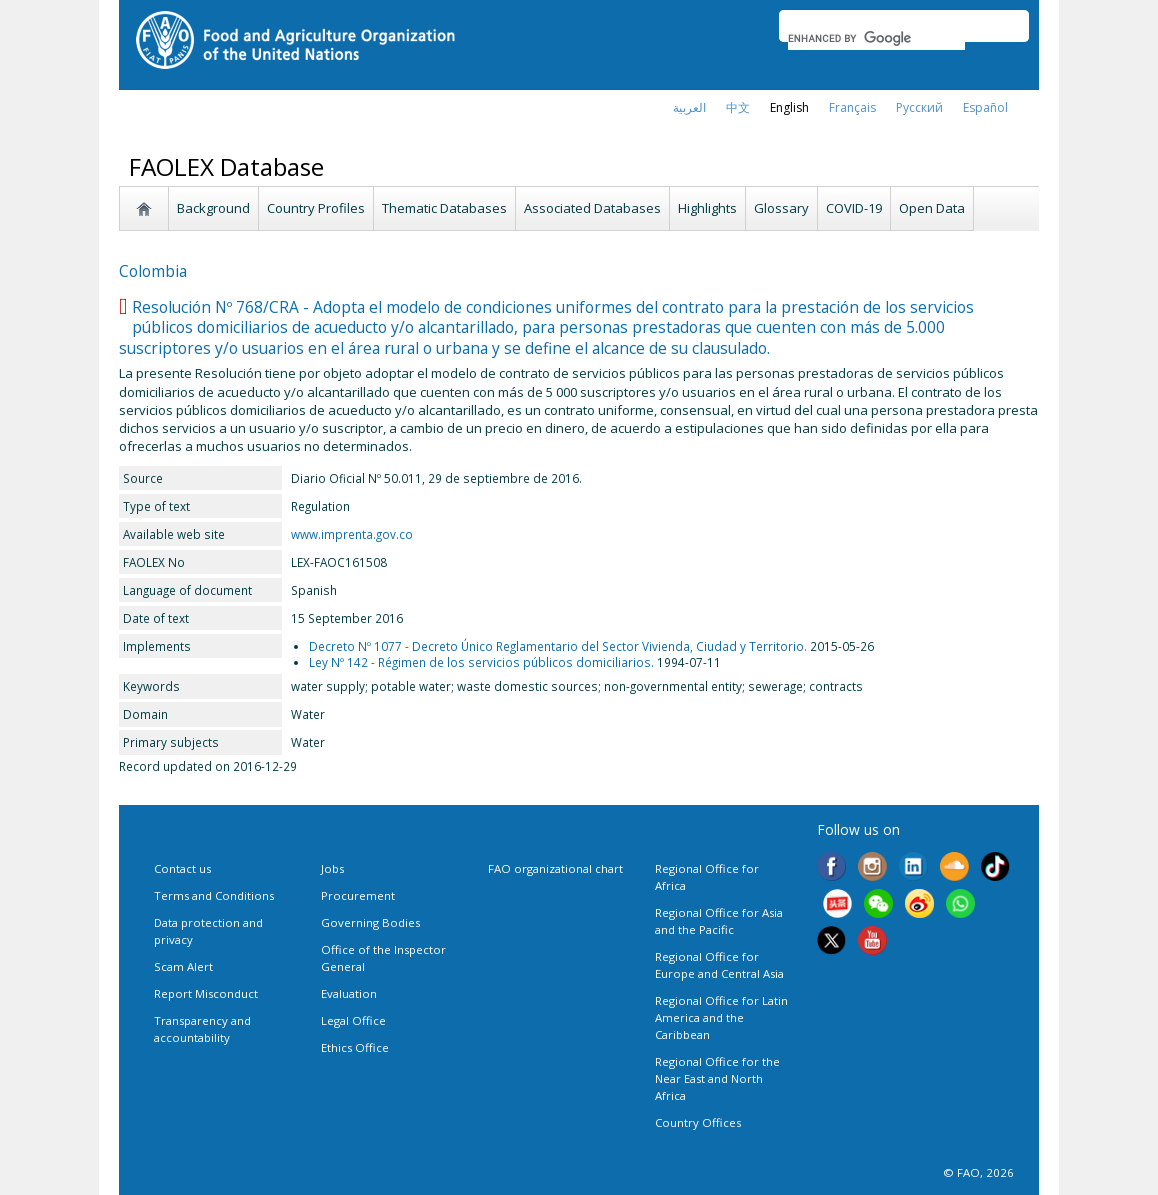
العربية (689, 107)
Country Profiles (316, 208)
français (852, 107)
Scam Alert (183, 966)
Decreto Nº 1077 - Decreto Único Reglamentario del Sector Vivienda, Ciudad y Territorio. (558, 646)
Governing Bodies (370, 922)
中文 (738, 107)
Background (213, 208)
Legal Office (353, 1020)
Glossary (781, 208)
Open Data (932, 208)
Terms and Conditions (214, 895)
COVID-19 (854, 208)
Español (985, 107)
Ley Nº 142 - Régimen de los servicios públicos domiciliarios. (481, 662)
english (789, 107)
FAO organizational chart (555, 868)
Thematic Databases (444, 208)
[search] (876, 38)
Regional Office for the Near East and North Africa (717, 1078)
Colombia (153, 271)
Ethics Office (355, 1047)
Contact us (182, 868)
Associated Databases (592, 208)
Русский (919, 107)
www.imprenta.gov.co (352, 534)
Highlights (707, 208)
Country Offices (698, 1122)
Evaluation (349, 993)
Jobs (332, 868)
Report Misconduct (206, 993)
